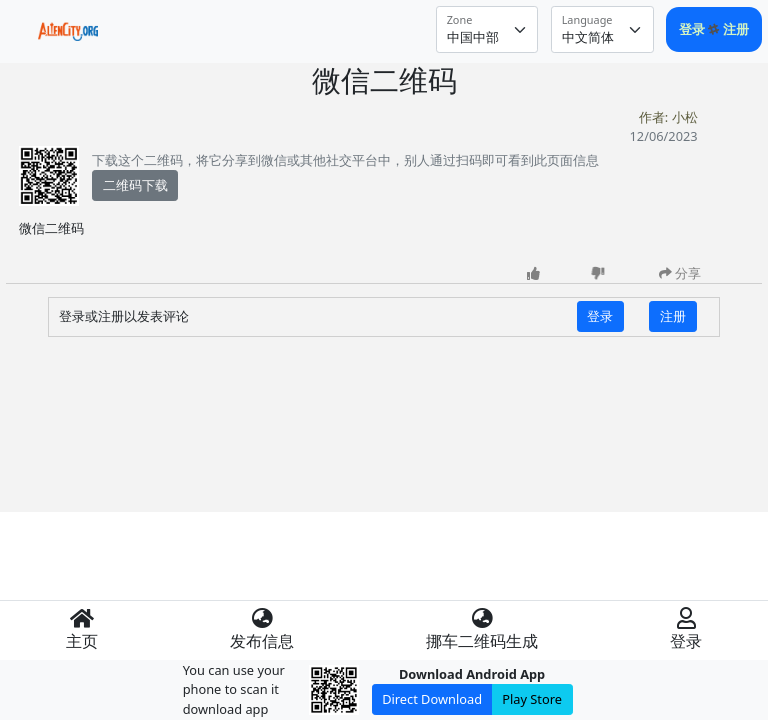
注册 (736, 29)
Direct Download (432, 699)
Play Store (532, 699)
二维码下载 (135, 185)
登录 (693, 29)
